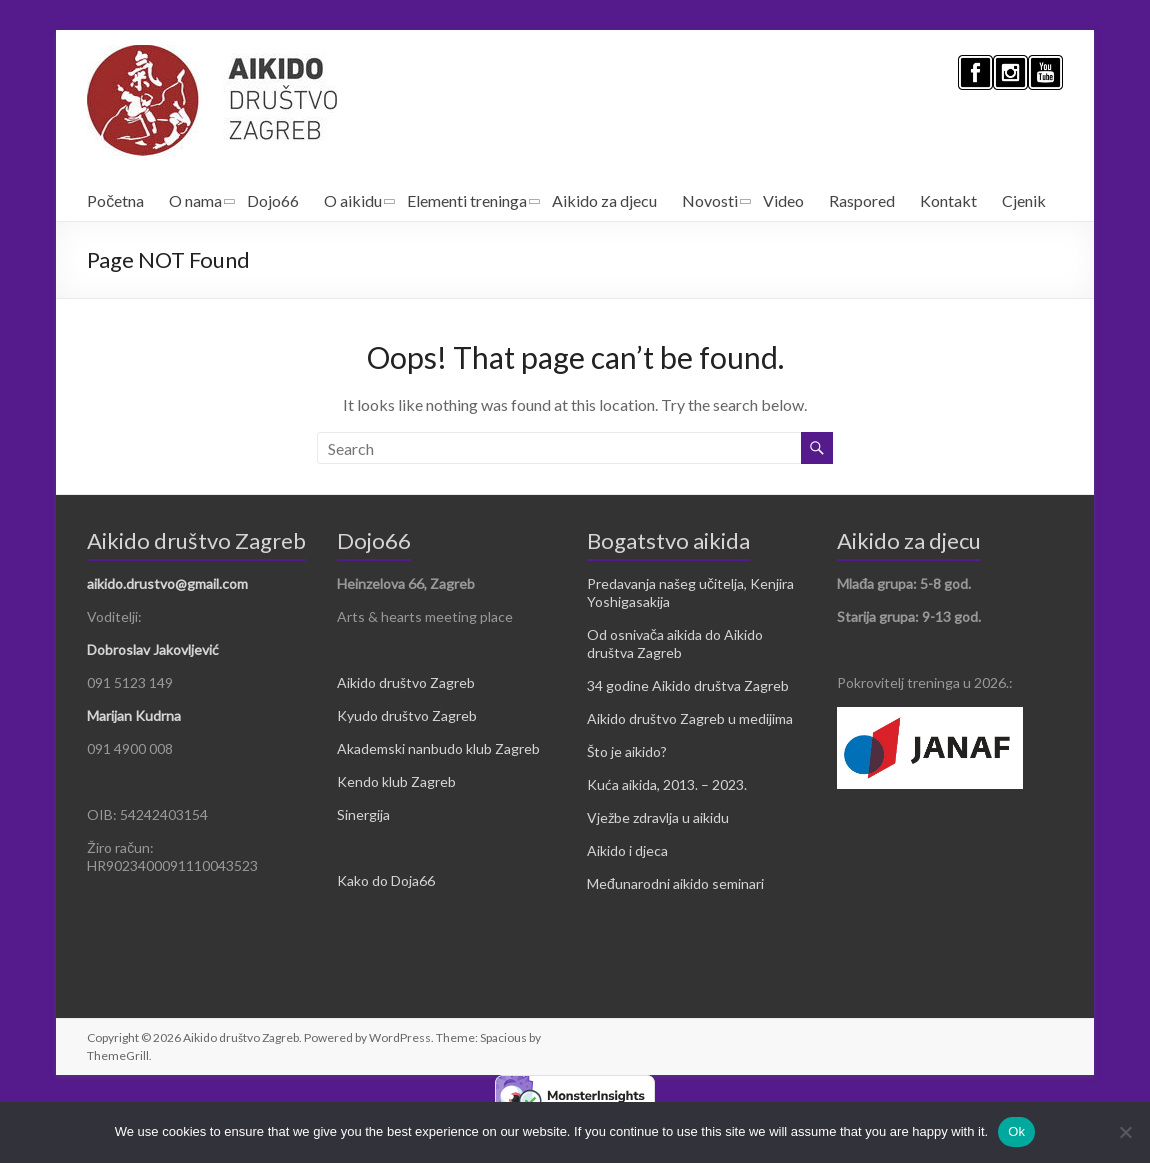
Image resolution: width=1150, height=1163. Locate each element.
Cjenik (1024, 200)
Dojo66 (273, 200)
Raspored (862, 200)
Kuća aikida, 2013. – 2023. (667, 784)
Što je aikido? (627, 751)
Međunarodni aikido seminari (675, 883)
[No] (1125, 1132)
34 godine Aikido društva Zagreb (688, 685)
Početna (115, 200)
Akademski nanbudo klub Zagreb (438, 748)
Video (783, 200)
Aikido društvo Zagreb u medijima (690, 718)
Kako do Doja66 (386, 880)
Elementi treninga (467, 200)
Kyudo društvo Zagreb (407, 715)
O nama (195, 200)
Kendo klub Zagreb (396, 781)
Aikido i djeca (627, 850)
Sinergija (363, 814)
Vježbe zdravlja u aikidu (658, 817)
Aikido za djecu (604, 200)
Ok (1016, 1131)
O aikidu (353, 200)
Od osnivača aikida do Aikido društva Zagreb (675, 643)
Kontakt (948, 200)
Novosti (710, 200)
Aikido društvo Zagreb (406, 682)
